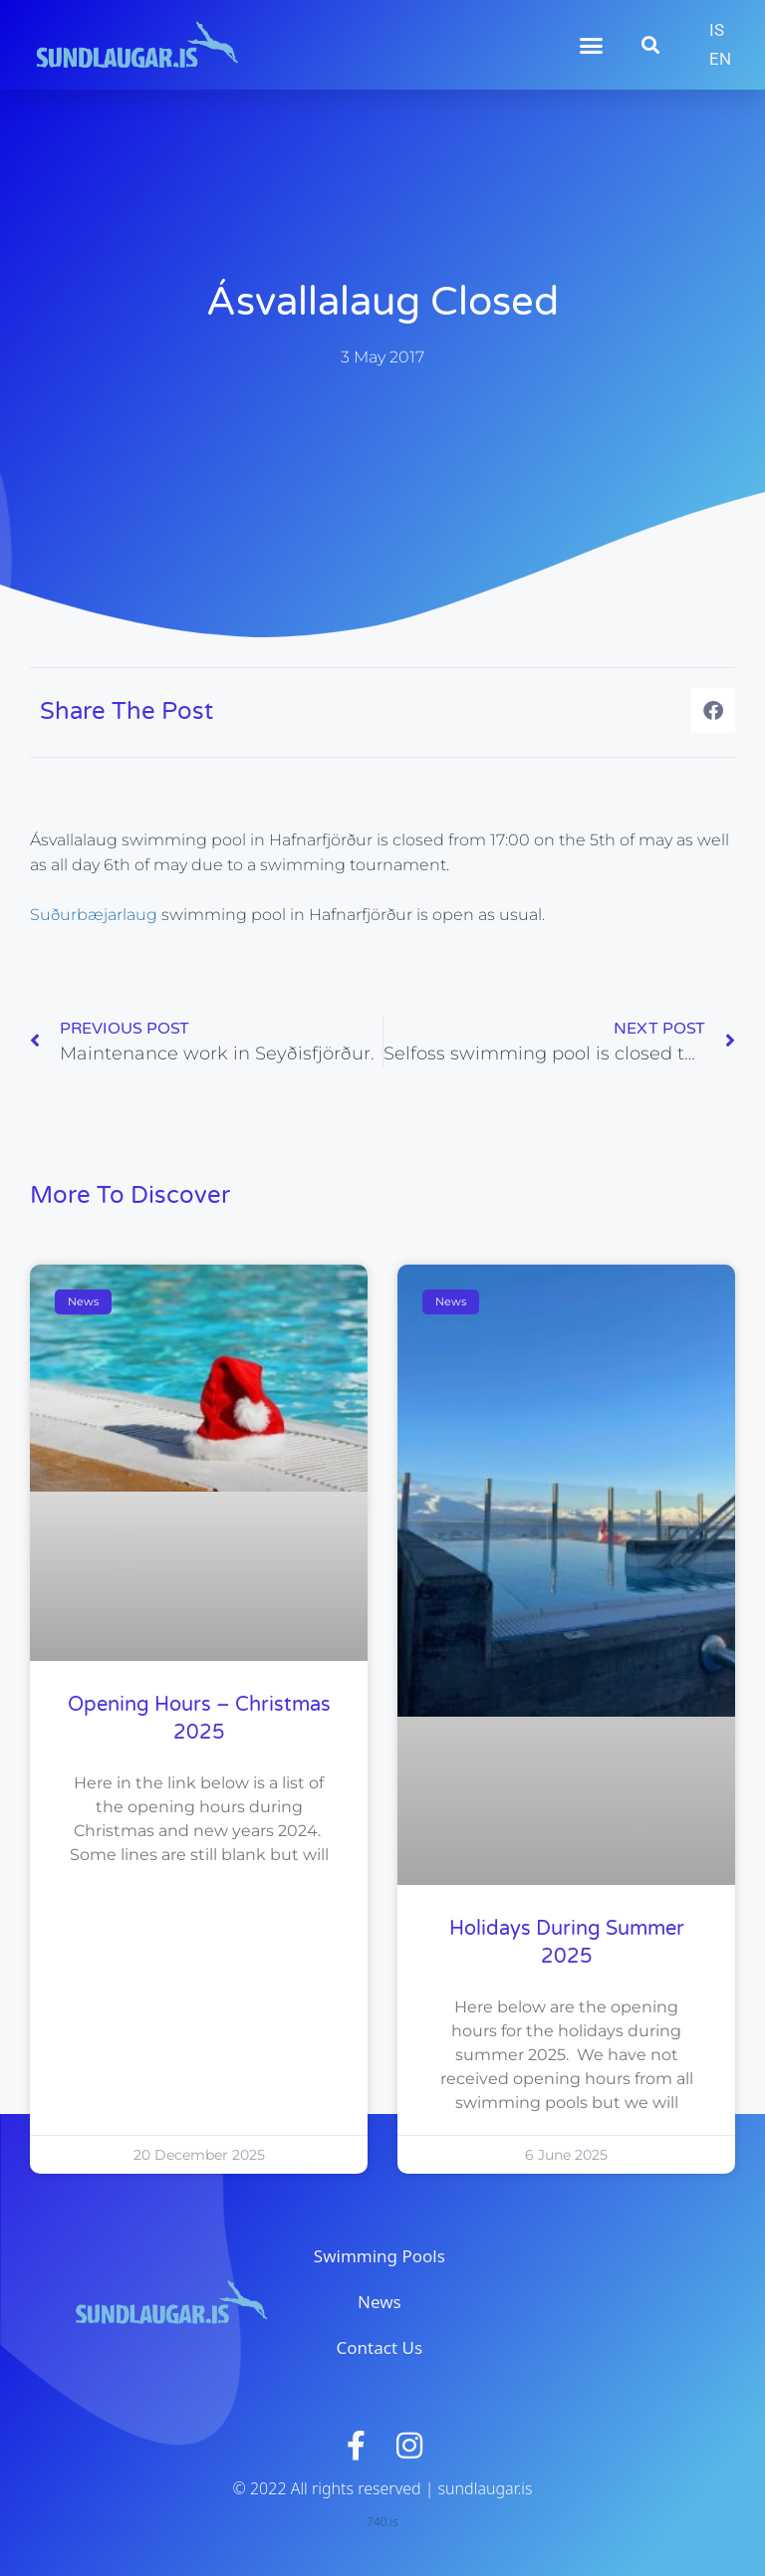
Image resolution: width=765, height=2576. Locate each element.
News (379, 2301)
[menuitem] (716, 30)
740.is (382, 2521)
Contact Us (380, 2347)
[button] (592, 45)
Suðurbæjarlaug (95, 914)
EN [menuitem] (720, 59)
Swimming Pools (379, 2255)
